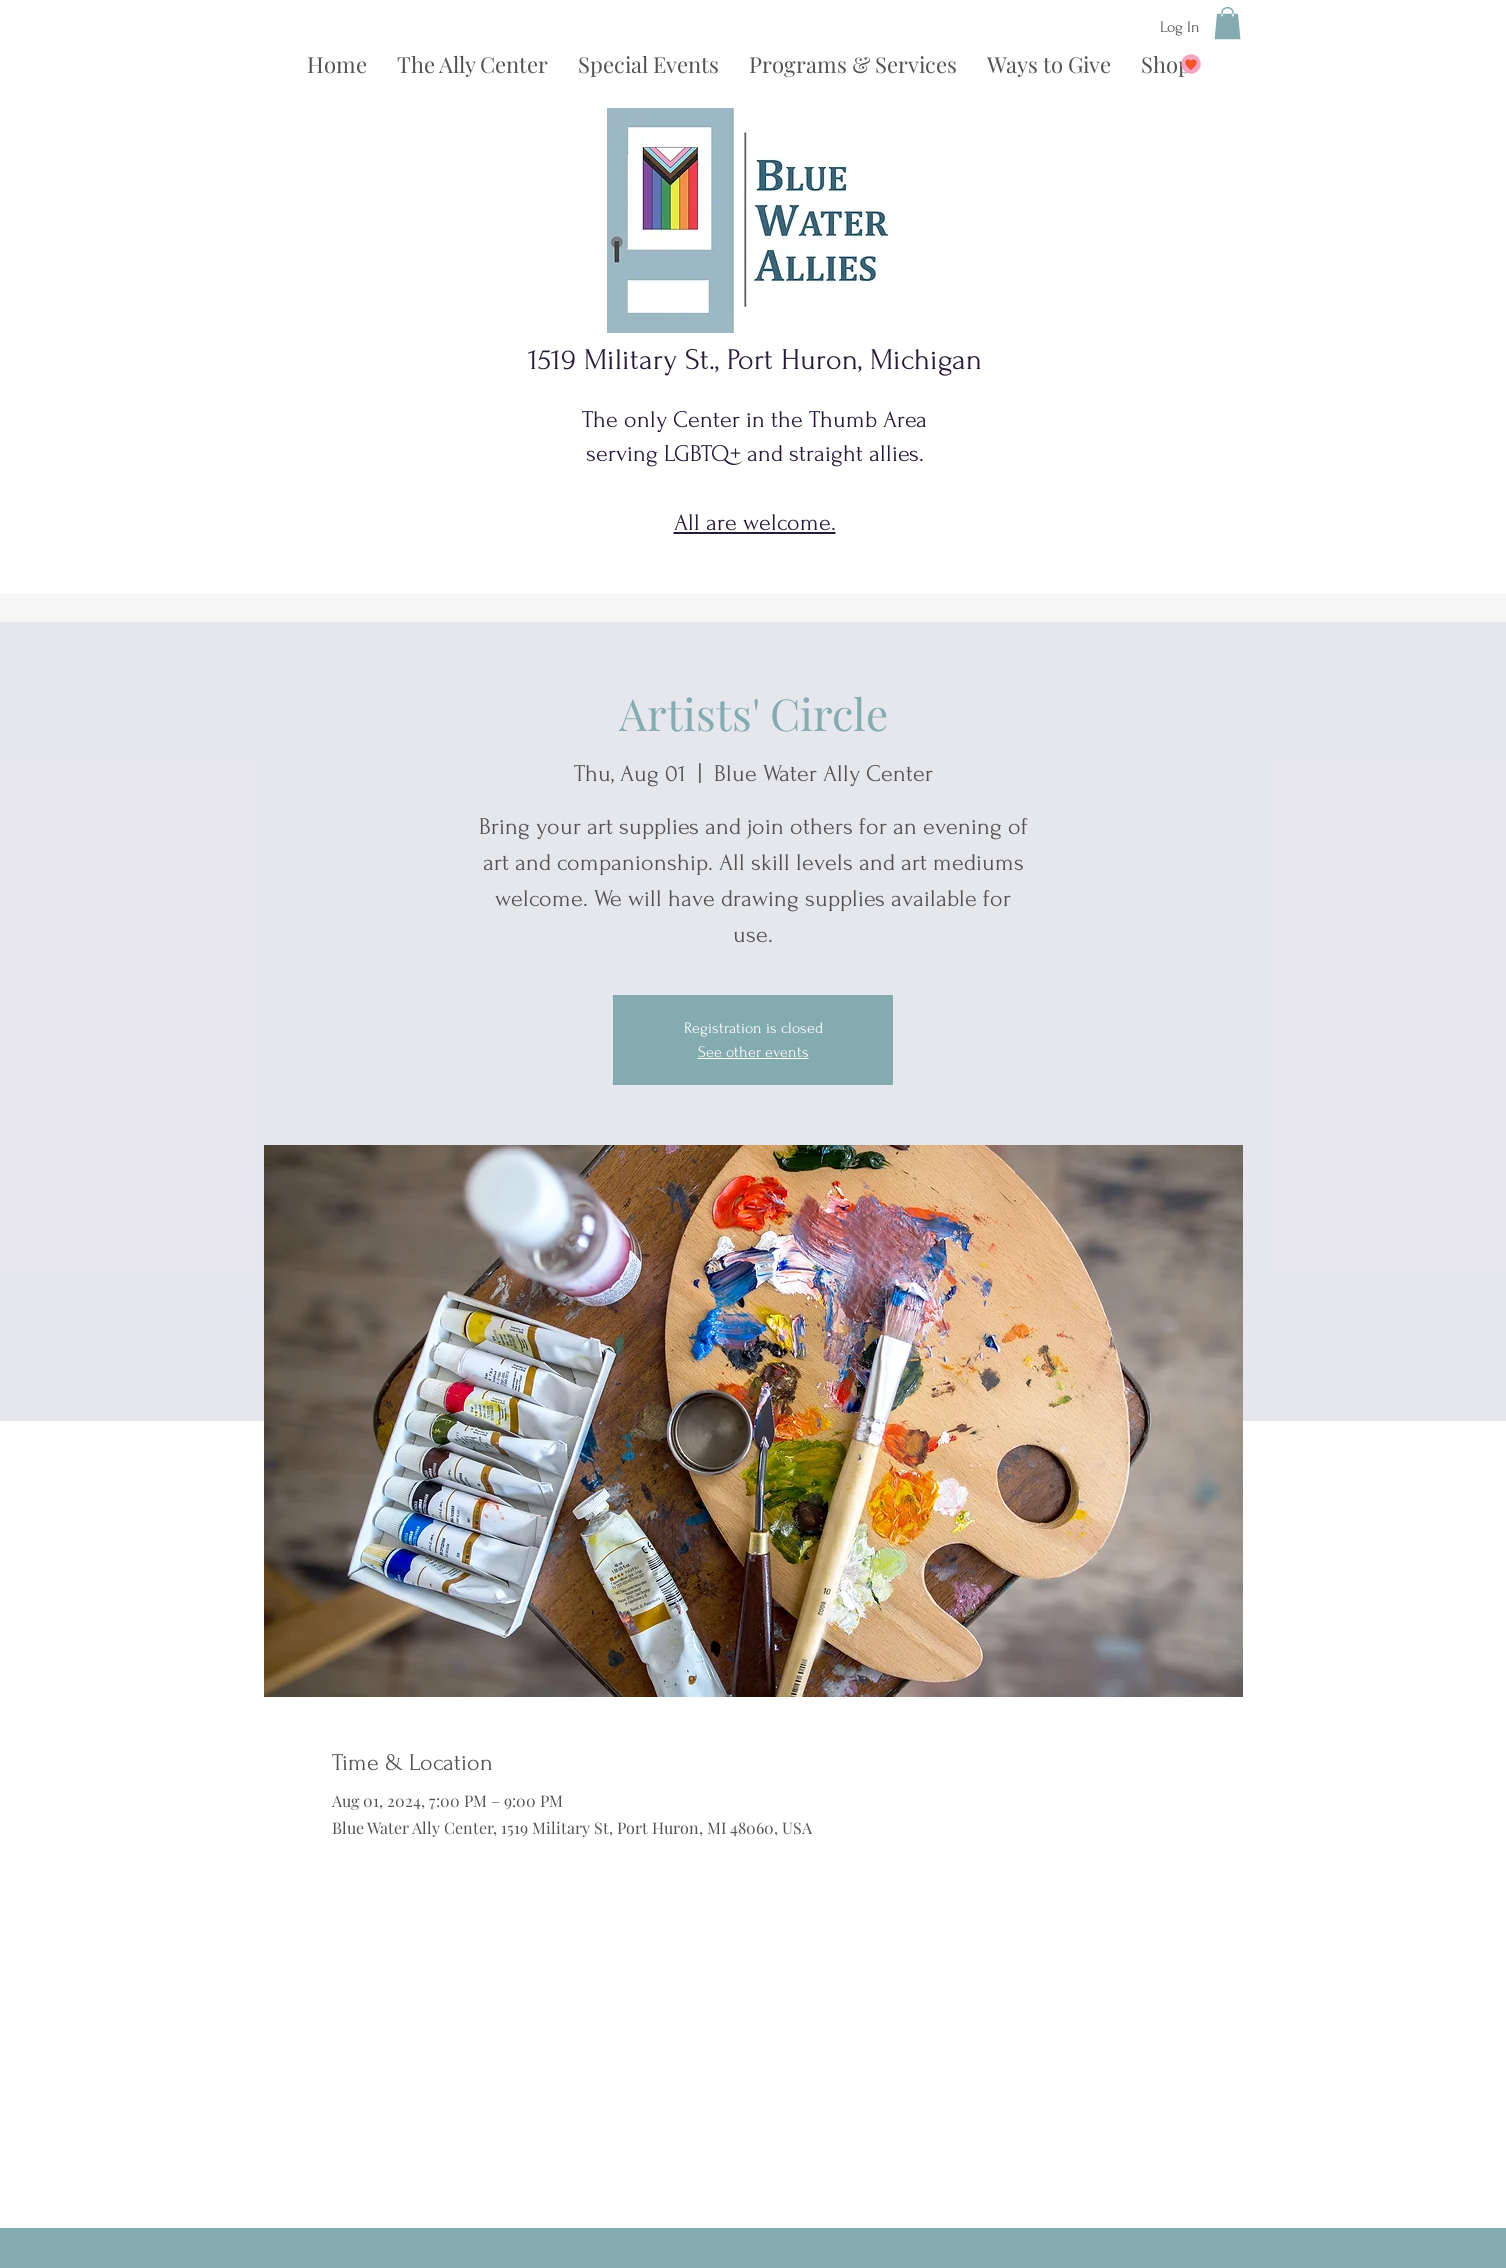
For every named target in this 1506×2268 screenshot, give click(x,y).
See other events (753, 1052)
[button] (1227, 23)
